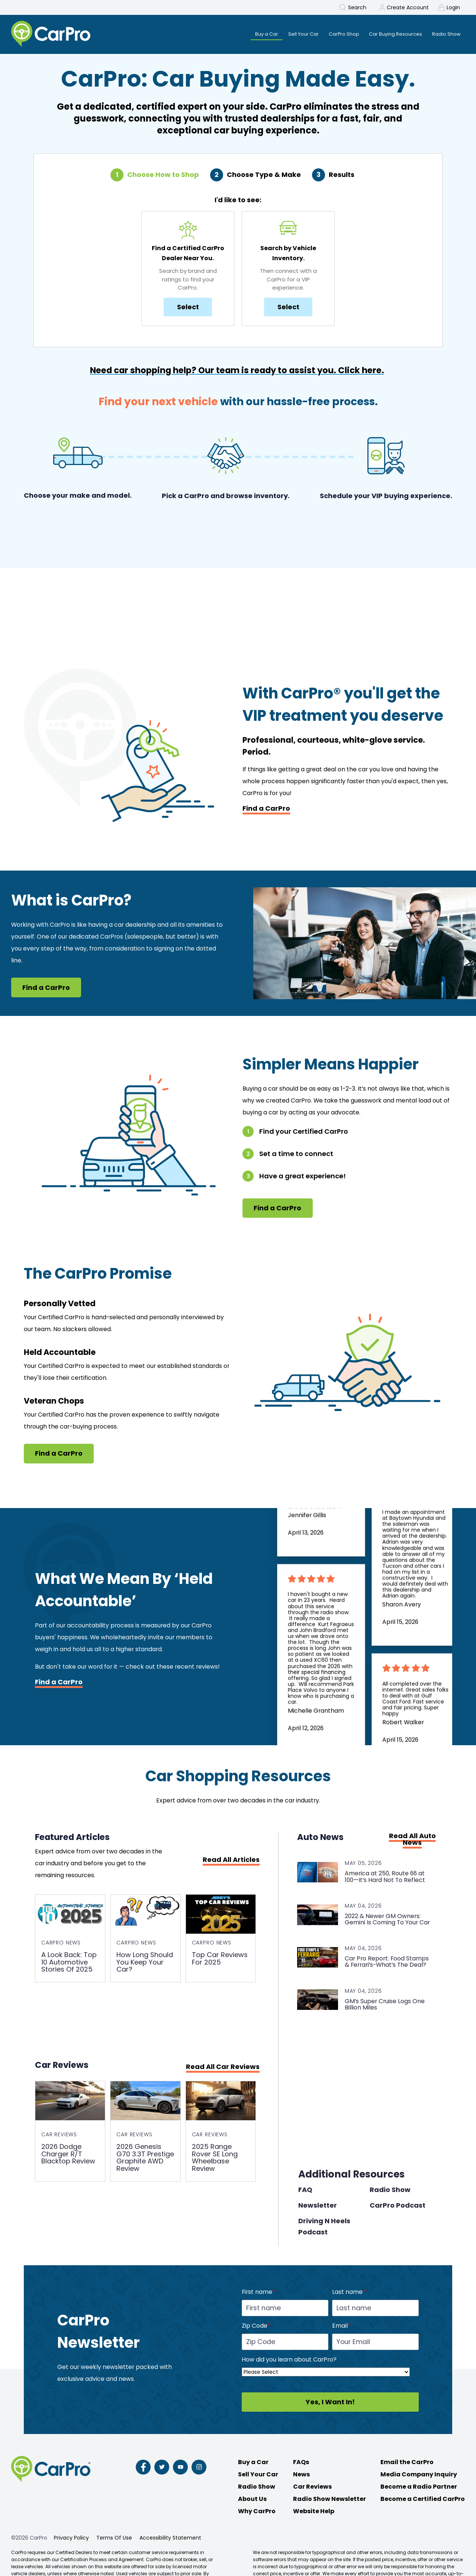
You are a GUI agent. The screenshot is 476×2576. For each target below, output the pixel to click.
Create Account (408, 7)
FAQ (305, 2191)
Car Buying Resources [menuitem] (391, 34)
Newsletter (317, 2207)
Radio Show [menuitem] (445, 34)
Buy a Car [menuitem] (252, 34)
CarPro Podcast (397, 2207)
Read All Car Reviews (223, 2069)
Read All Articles (231, 1860)
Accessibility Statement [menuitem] (170, 2540)
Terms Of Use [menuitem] (114, 2540)
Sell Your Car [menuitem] (292, 34)
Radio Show (390, 2191)
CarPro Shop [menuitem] (336, 34)
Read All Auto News (412, 1840)
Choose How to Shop (163, 176)
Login (453, 7)
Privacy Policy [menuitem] (71, 2540)
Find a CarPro (266, 809)
